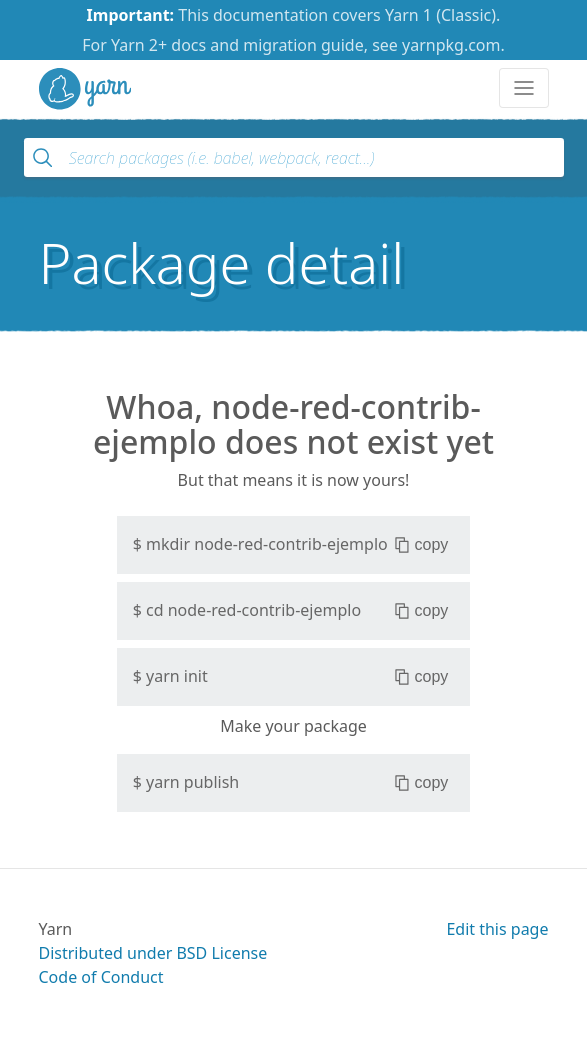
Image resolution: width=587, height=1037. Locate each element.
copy (421, 545)
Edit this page (497, 929)
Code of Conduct (101, 977)
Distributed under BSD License (153, 953)
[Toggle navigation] (524, 88)
